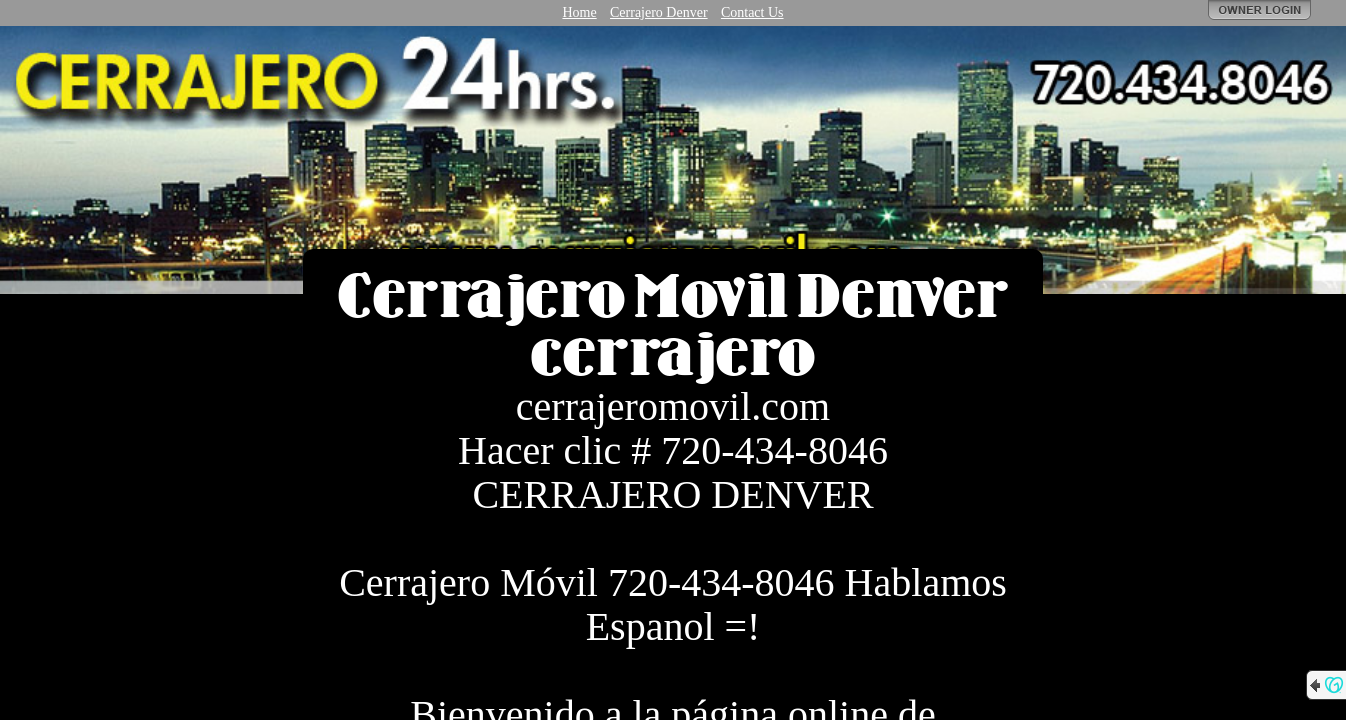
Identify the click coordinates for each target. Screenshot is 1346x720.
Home (579, 12)
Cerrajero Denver (659, 12)
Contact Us (752, 12)
